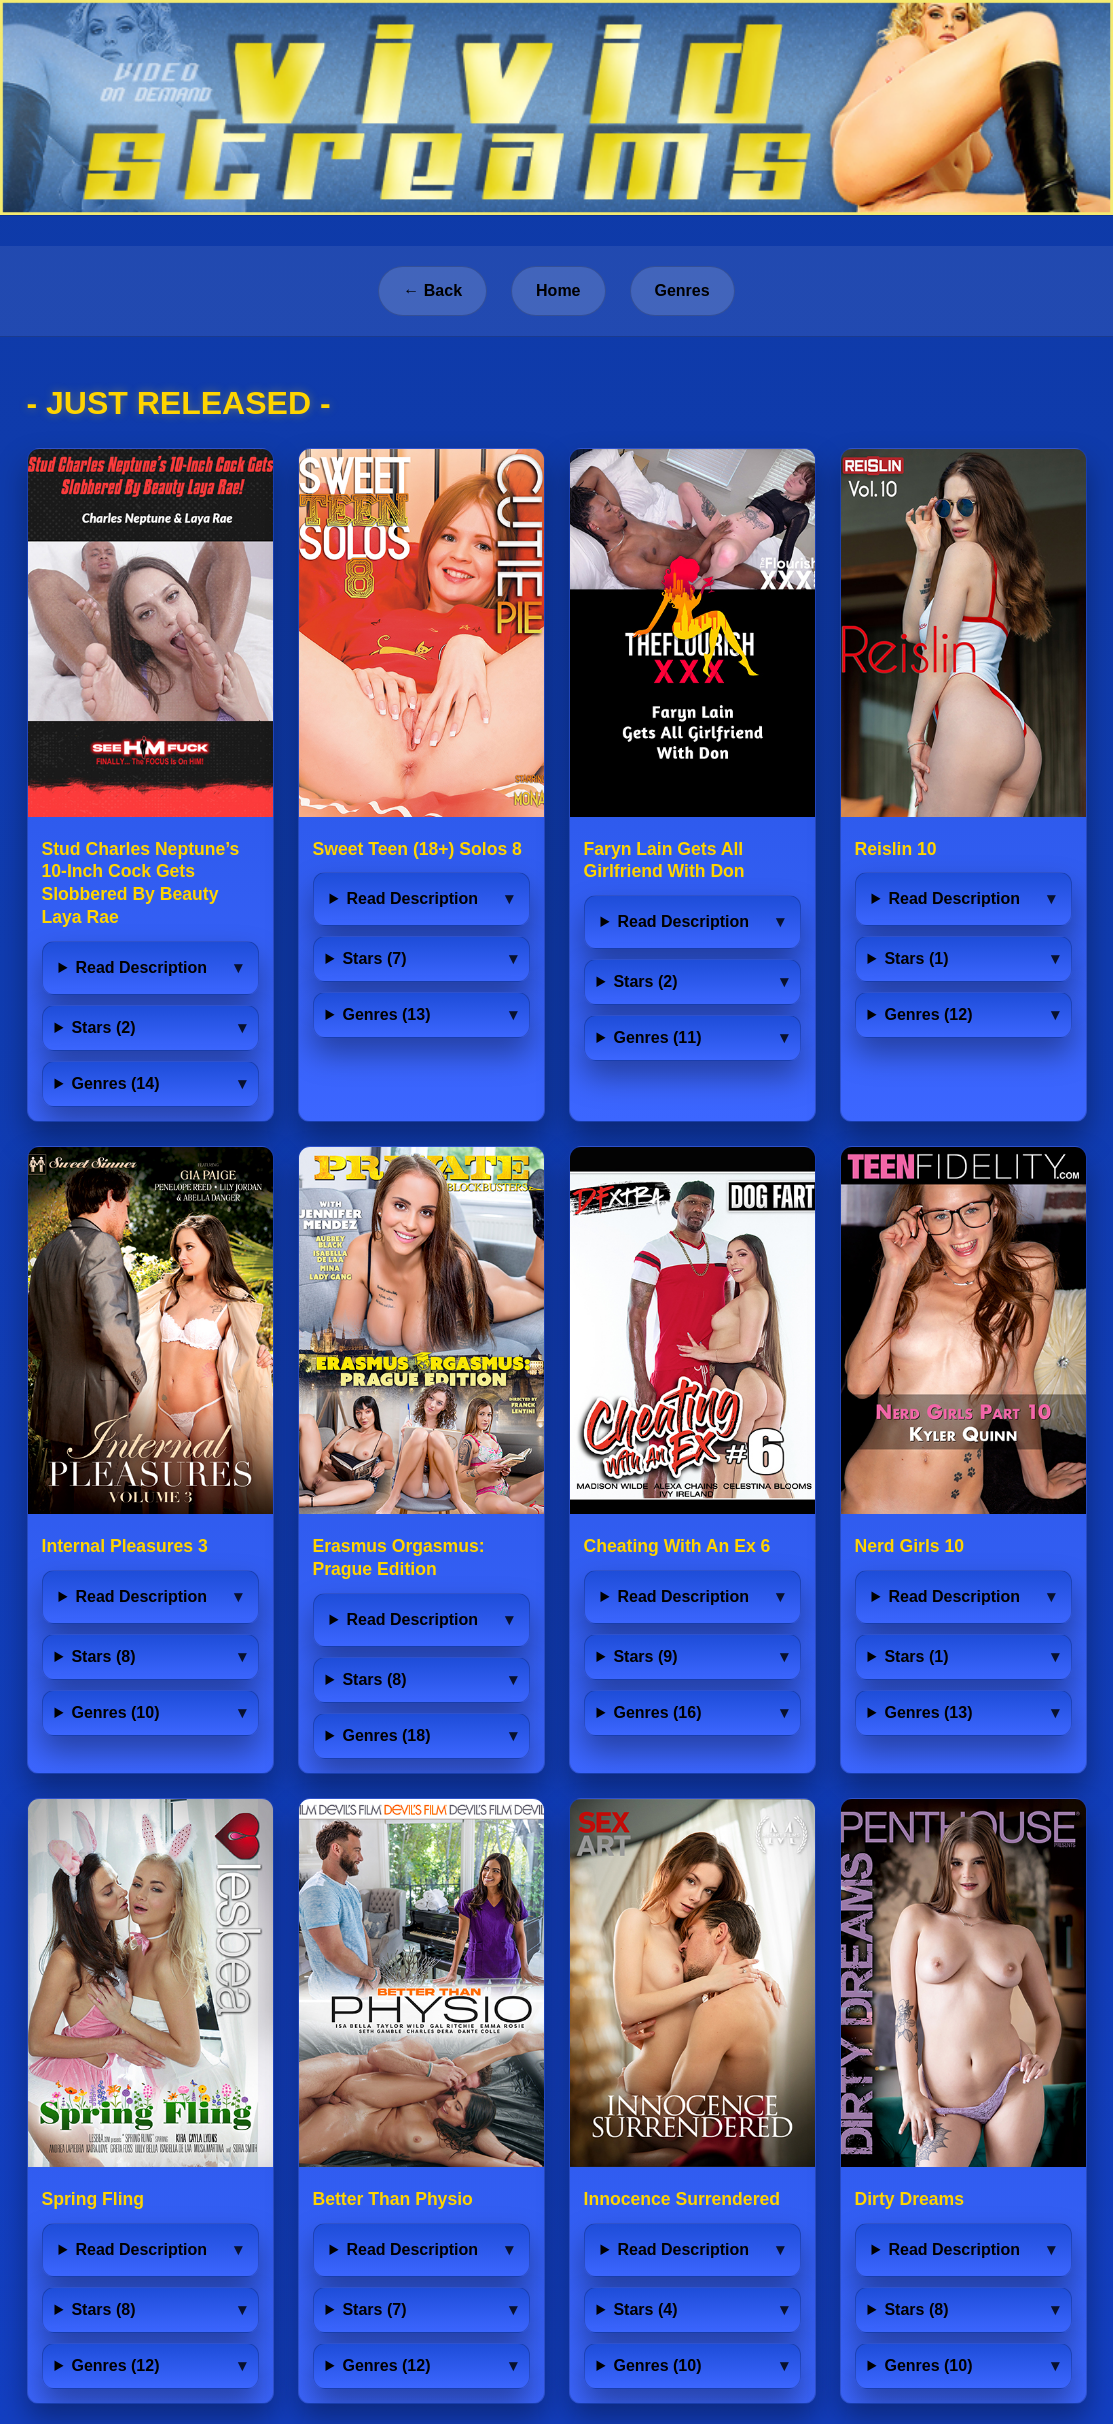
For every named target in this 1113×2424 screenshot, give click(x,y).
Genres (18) (386, 1735)
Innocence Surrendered (682, 2199)
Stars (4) (645, 2309)
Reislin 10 (896, 849)
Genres (682, 290)
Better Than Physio (393, 2199)
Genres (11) (657, 1037)
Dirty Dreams (910, 2199)
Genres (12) (928, 1014)
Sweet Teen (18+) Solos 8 (417, 849)
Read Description (141, 967)
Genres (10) (115, 1712)
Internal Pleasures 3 (125, 1546)
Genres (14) (115, 1083)
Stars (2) (103, 1027)
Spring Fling (93, 2199)
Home (558, 290)
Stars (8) (103, 1656)
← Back (432, 290)
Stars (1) (916, 958)
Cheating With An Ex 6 (677, 1546)
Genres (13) (386, 1014)
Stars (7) (374, 958)
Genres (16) (657, 1712)
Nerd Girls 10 (910, 1546)
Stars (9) (645, 1656)
